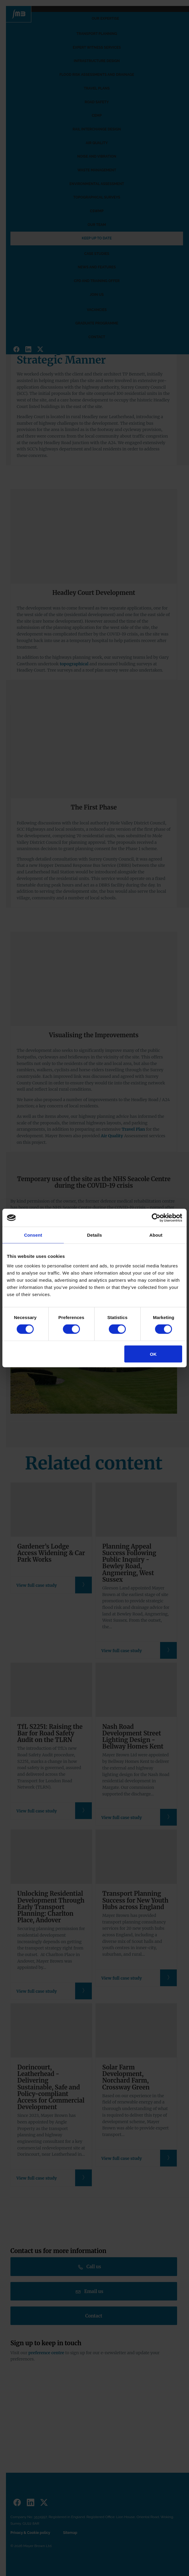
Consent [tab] (33, 1235)
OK (153, 1353)
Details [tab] (94, 1235)
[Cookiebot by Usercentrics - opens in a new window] (156, 1217)
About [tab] (155, 1235)
